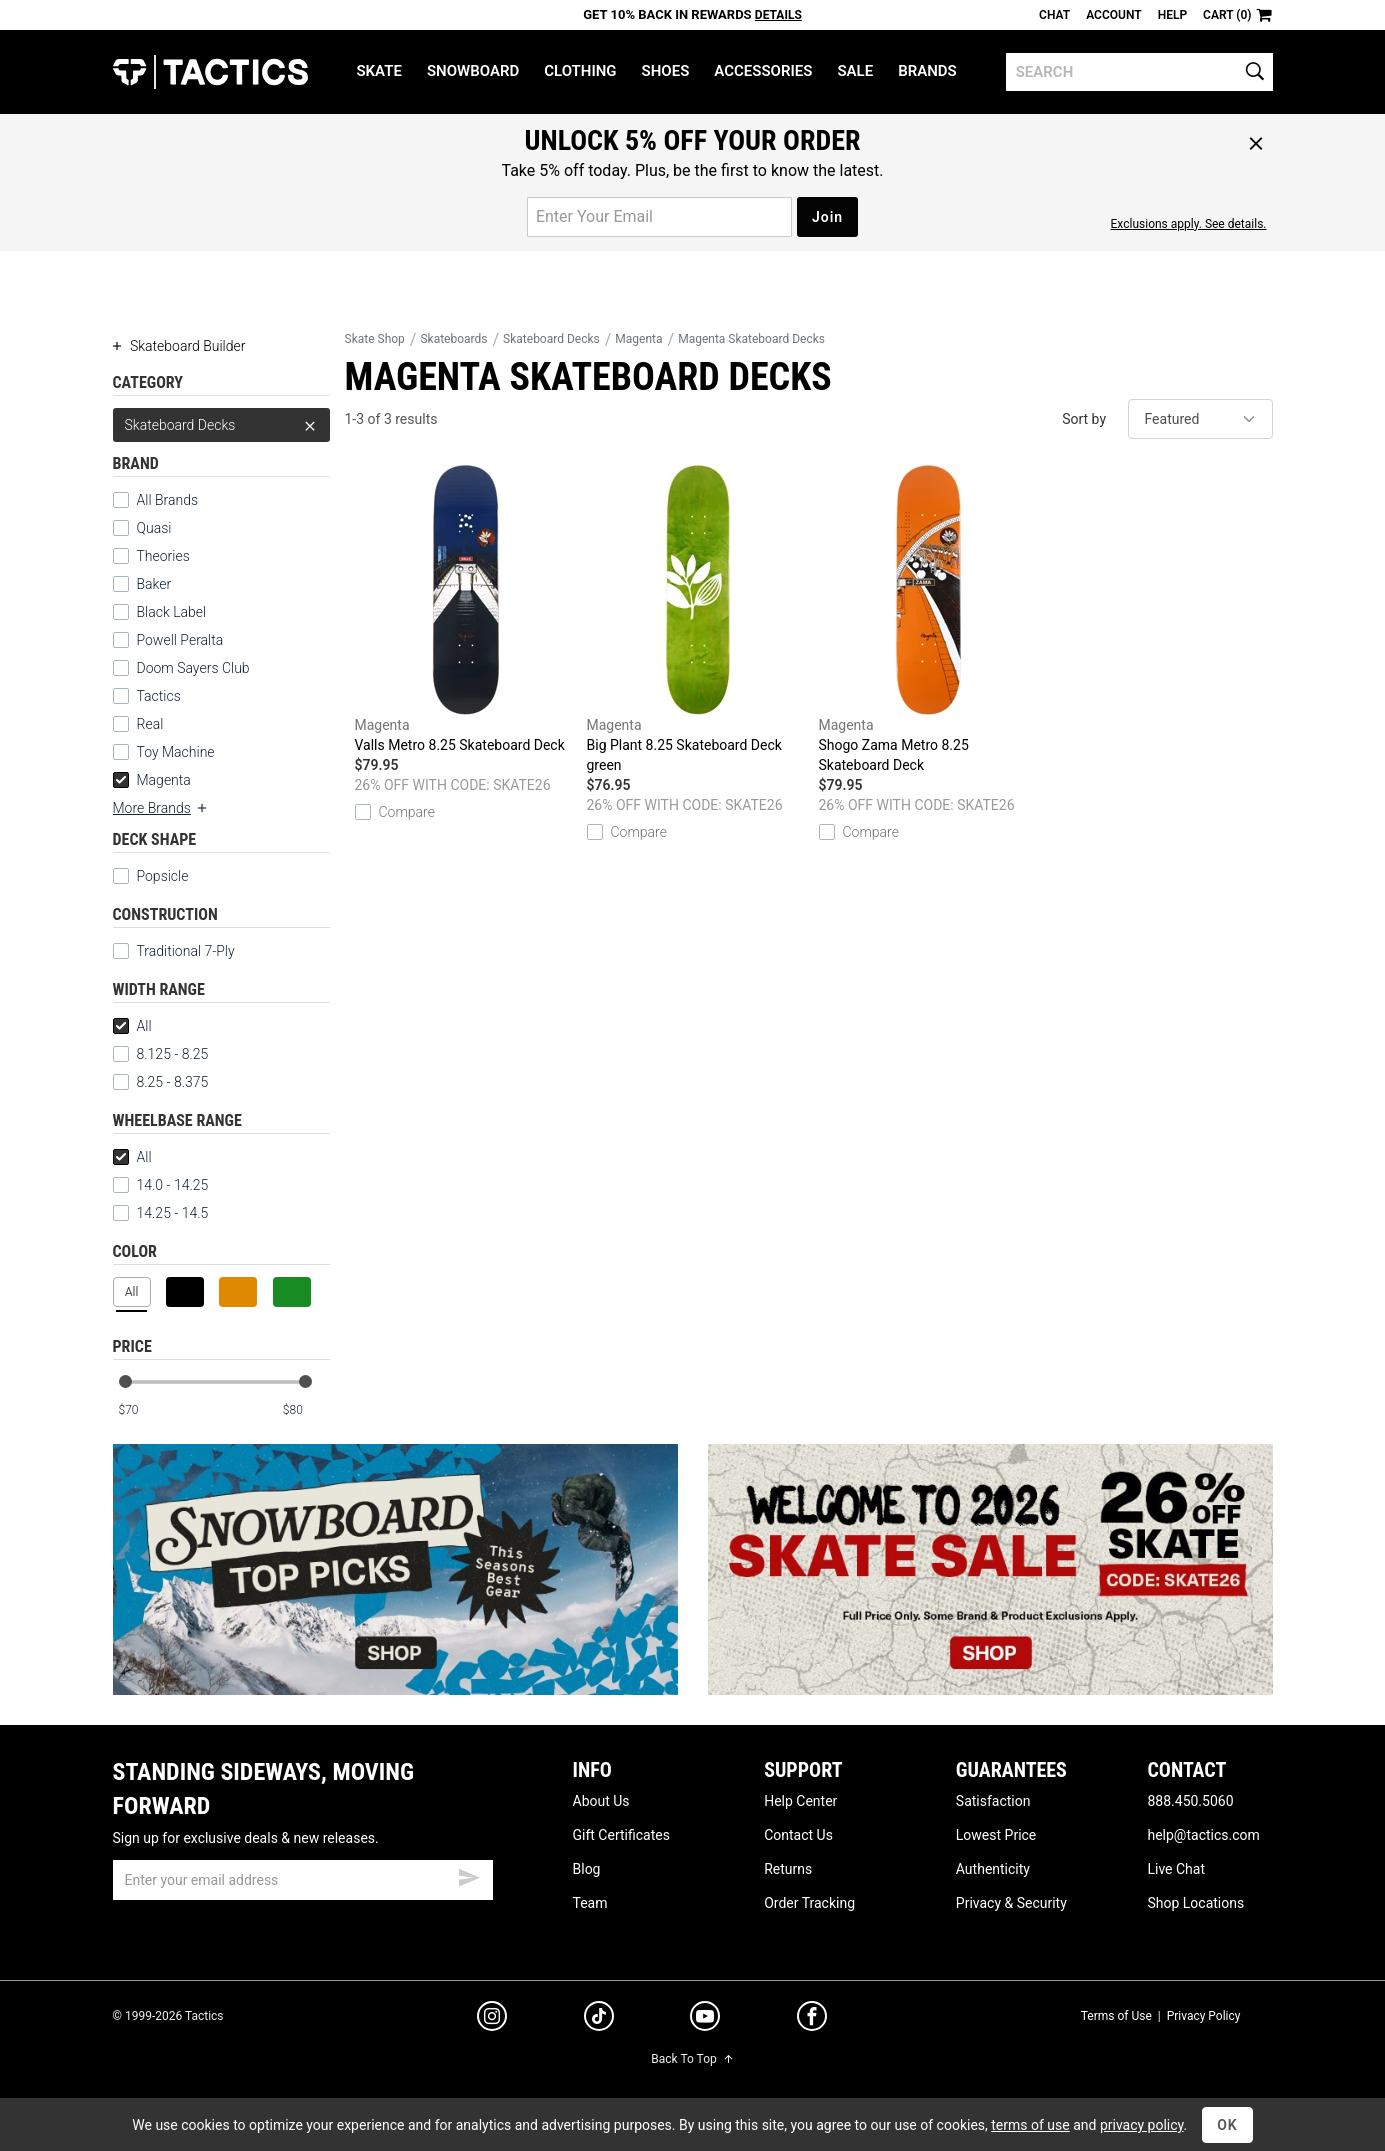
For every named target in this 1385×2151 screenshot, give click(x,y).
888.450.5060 (1190, 1801)
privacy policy (1142, 2125)
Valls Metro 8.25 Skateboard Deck (466, 609)
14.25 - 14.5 (161, 1213)
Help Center (800, 1801)
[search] (1139, 72)
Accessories (763, 71)
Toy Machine (176, 752)
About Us (601, 1801)
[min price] (141, 1410)
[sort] (1200, 419)
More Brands (161, 808)
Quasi (154, 528)
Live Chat (1176, 1869)
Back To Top (692, 2059)
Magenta (152, 780)
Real (150, 724)
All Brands (168, 500)
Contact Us (798, 1835)
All (132, 1026)
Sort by (1084, 419)
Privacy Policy (1204, 2016)
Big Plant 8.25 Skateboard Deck (698, 620)
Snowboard (473, 71)
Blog (587, 1869)
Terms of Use (1116, 2016)
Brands (927, 71)
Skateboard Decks (221, 425)
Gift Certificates (621, 1835)
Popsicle (163, 876)
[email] (303, 1880)
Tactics (210, 72)
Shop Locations (1195, 1903)
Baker (154, 584)
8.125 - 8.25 (161, 1054)
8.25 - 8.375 (161, 1082)
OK (1227, 2125)
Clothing (580, 71)
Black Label (172, 612)
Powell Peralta (180, 640)
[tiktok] (599, 2019)
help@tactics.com (1203, 1835)
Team (590, 1903)
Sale (855, 71)
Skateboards (453, 339)
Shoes (666, 71)
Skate (378, 71)
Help (1172, 15)
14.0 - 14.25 (161, 1185)
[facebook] (812, 2020)
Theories (163, 556)
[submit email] (469, 1875)
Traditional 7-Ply (186, 951)
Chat (1054, 15)
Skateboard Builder (179, 346)
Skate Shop (375, 339)
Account (1113, 15)
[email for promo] (659, 217)
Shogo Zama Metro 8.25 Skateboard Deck (930, 619)
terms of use (1030, 2125)
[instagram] (492, 2019)
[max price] (306, 1410)
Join (827, 217)
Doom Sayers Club (193, 668)
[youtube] (705, 2020)
